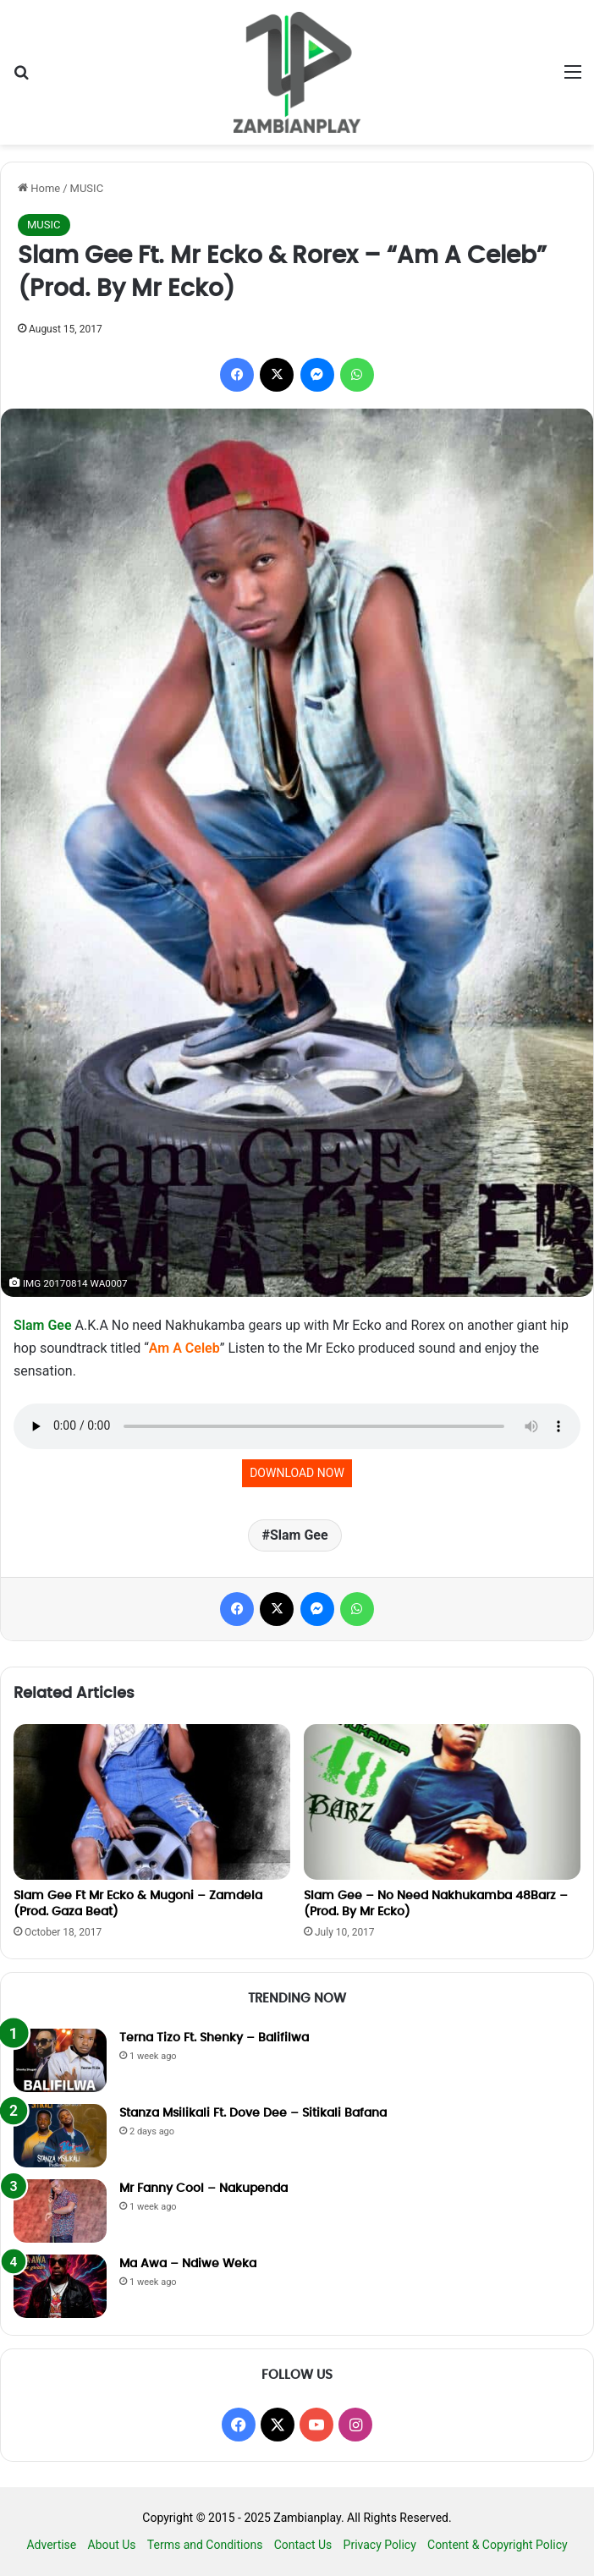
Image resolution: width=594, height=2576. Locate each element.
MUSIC (87, 188)
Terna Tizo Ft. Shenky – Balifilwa (214, 2038)
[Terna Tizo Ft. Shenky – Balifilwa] (60, 2060)
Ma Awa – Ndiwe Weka (187, 2264)
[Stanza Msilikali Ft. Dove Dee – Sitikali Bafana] (60, 2135)
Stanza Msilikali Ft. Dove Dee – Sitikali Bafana (253, 2113)
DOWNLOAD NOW (297, 1473)
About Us (112, 2544)
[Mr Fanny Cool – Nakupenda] (60, 2211)
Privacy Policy (380, 2544)
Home (39, 188)
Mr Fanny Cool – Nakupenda (203, 2188)
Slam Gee (43, 1325)
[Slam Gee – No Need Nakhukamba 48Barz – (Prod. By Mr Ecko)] (442, 1802)
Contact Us (303, 2544)
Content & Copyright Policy (497, 2544)
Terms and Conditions (205, 2544)
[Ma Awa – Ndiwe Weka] (60, 2286)
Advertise (51, 2544)
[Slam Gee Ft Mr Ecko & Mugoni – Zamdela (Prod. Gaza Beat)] (152, 1802)
